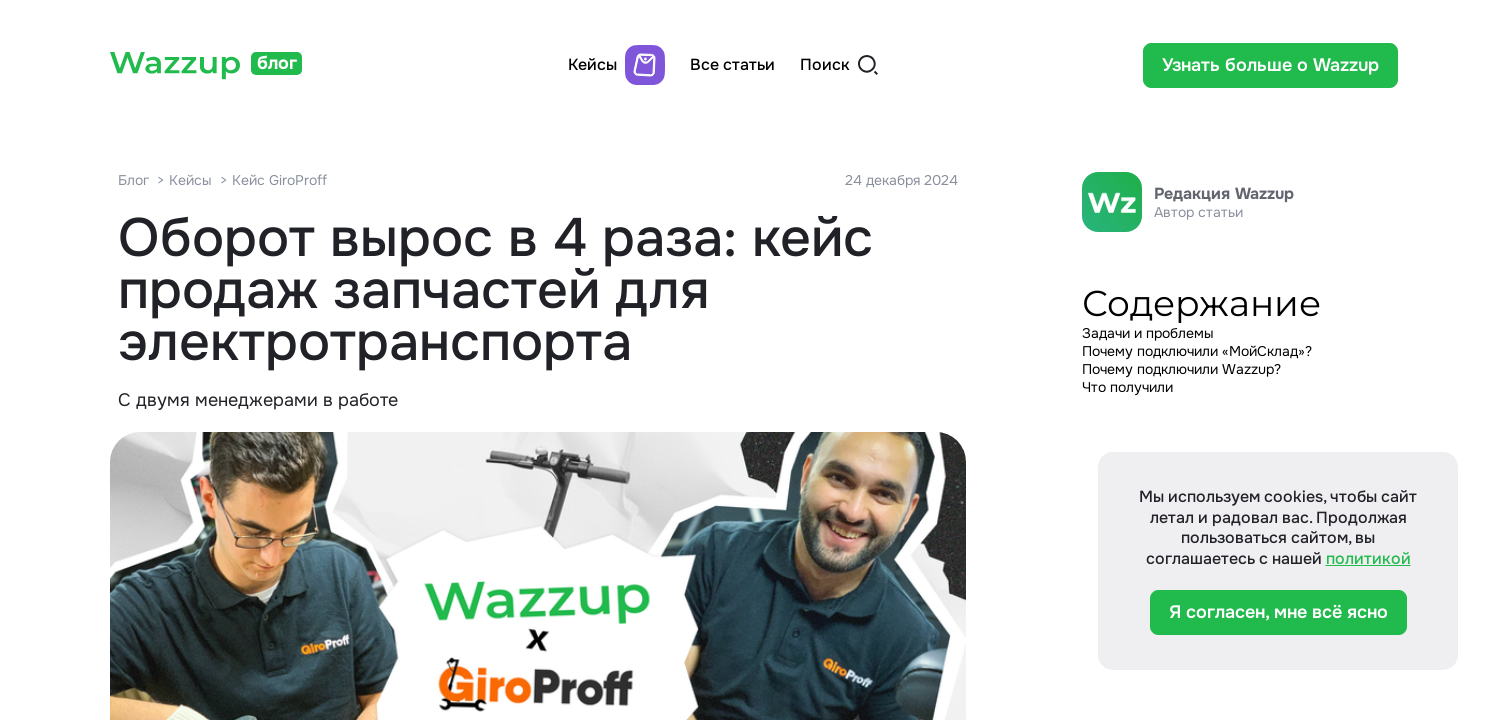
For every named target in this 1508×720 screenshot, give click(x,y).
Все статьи (732, 65)
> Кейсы (184, 180)
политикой (1368, 558)
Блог (133, 180)
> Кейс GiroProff (273, 180)
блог (277, 63)
